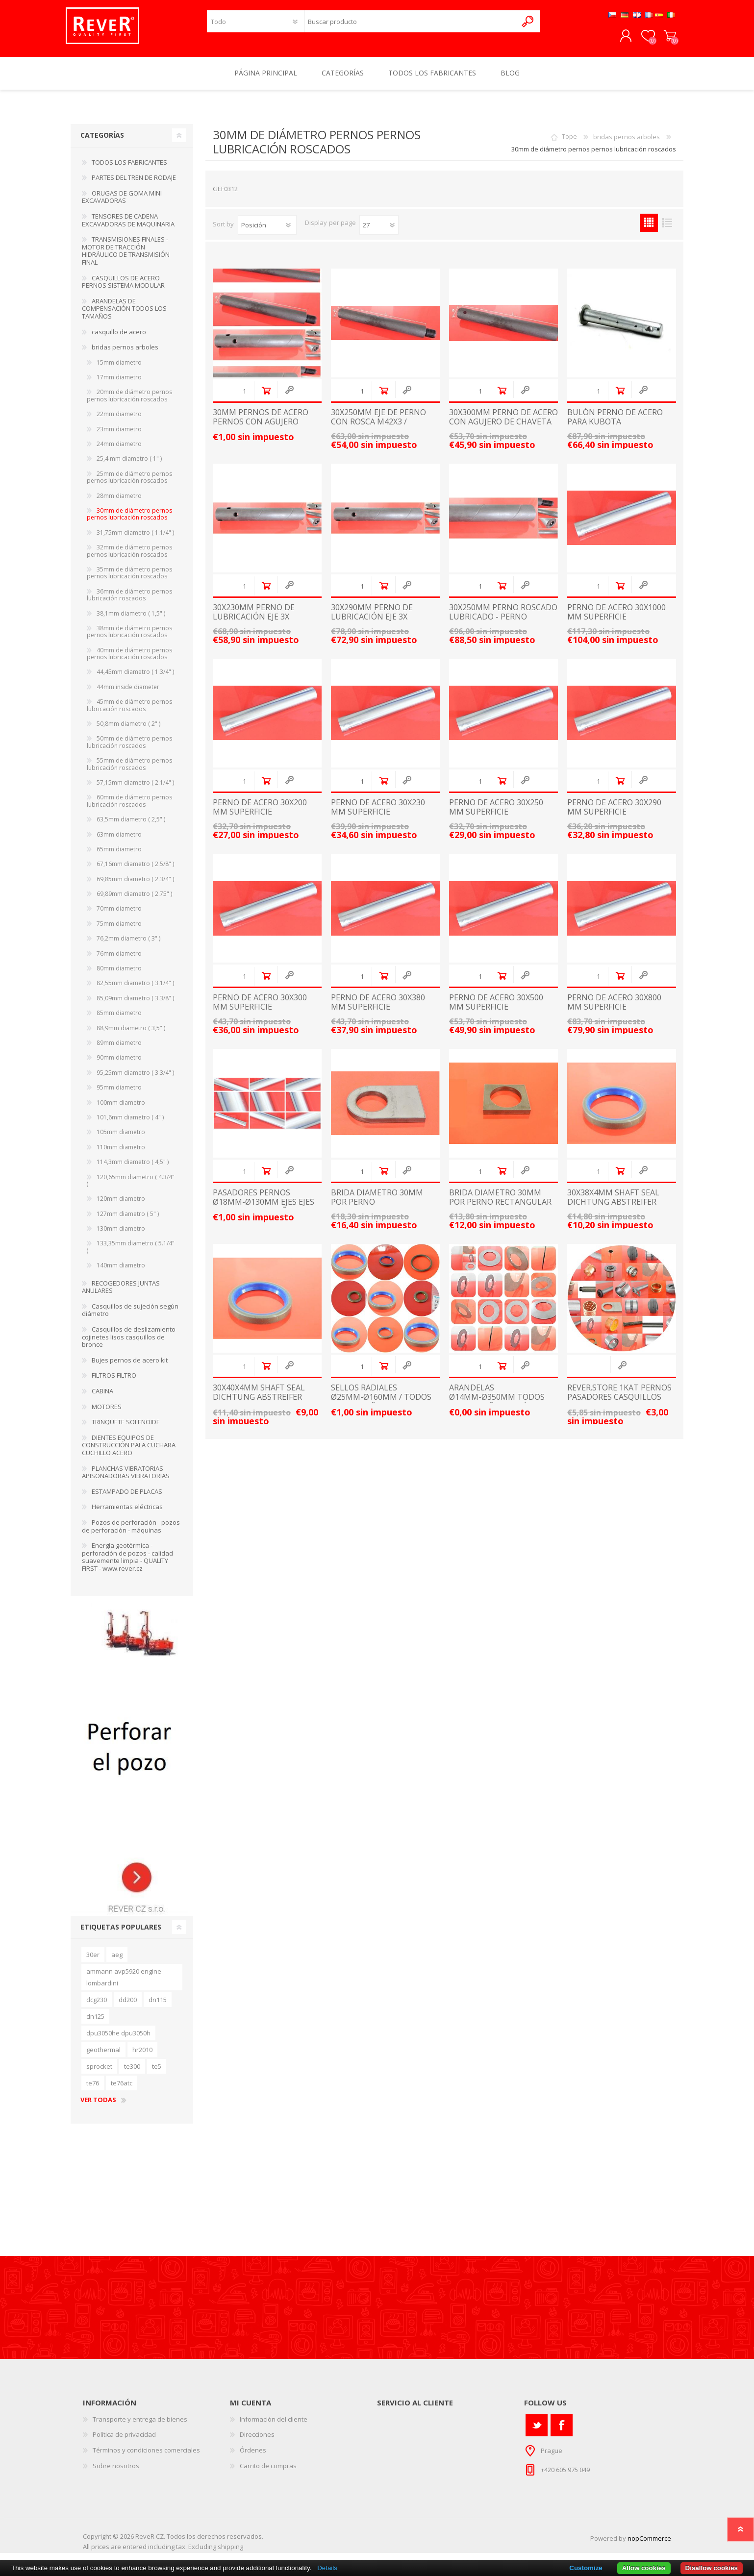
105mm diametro (121, 1139)
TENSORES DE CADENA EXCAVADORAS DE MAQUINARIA (128, 227)
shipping (230, 2553)
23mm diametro (119, 436)
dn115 (158, 2006)
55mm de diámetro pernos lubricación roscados (129, 770)
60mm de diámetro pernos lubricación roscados (129, 807)
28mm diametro (119, 502)
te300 (132, 2073)
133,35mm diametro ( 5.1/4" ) (131, 1253)
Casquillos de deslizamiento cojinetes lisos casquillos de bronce (129, 1344)
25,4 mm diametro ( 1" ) (129, 465)
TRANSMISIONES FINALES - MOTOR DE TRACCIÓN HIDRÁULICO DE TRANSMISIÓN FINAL (126, 257)
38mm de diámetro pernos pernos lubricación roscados (129, 638)
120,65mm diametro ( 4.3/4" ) (131, 1187)
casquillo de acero (119, 338)
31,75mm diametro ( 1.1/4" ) (135, 539)
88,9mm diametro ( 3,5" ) (131, 1035)
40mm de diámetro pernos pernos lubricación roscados (129, 660)
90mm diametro (119, 1064)
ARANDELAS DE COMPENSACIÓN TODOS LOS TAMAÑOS (124, 315)
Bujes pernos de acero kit (130, 1366)
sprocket (99, 2073)
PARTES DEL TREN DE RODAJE (134, 184)
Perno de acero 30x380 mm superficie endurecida (378, 1014)
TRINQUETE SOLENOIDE (126, 1428)
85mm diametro (119, 1020)
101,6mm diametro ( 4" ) (130, 1124)
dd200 (128, 2006)
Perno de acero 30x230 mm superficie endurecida (378, 819)
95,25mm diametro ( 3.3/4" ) (135, 1079)
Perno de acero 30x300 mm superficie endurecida (260, 1014)
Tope (569, 143)
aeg (117, 1961)
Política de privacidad (124, 2441)
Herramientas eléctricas (127, 1513)
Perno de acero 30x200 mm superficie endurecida (260, 819)
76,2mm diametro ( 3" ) (128, 945)
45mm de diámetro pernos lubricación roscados (129, 711)
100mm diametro (121, 1109)
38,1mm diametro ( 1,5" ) (131, 620)
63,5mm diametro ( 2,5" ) (131, 826)
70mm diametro (119, 915)
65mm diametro (119, 856)
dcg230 (96, 2006)
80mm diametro (119, 975)
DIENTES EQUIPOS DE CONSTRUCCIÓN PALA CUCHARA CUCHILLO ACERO (129, 1452)
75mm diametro (119, 930)
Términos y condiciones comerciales (146, 2456)
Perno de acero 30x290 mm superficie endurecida (614, 819)
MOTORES (107, 1413)
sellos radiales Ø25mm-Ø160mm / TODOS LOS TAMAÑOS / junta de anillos (381, 1409)
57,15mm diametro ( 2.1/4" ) (135, 789)
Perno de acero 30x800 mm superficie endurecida (614, 1014)
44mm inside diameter (128, 694)
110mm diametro (121, 1154)
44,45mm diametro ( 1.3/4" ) (135, 678)
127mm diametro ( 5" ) (128, 1220)
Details (327, 2568)
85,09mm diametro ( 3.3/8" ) (135, 1005)
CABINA (102, 1397)
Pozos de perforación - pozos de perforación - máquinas (131, 1533)
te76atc (121, 2089)
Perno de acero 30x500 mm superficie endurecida (496, 1014)
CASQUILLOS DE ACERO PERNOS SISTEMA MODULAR (123, 288)
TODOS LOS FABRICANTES (129, 169)
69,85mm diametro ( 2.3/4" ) (135, 886)
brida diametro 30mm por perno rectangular (500, 1204)
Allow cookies (644, 2568)
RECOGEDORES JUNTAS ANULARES (121, 1294)
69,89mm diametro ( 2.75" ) (134, 900)
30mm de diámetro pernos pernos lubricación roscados (129, 520)
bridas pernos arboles (626, 143)
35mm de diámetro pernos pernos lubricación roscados (129, 579)
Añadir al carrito (265, 397)
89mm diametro (119, 1049)
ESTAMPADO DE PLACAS (127, 1498)
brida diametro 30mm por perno (377, 1204)
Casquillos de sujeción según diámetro (130, 1317)
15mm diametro (119, 369)
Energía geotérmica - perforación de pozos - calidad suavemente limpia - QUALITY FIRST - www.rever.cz (127, 1564)
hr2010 (142, 2056)
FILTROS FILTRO (114, 1382)
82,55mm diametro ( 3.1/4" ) (135, 990)
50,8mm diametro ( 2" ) (128, 730)
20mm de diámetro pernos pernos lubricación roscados (129, 402)
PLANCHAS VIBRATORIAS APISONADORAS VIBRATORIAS (126, 1479)
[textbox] (410, 25)
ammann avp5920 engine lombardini (123, 1984)
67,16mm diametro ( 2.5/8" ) (135, 871)
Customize (585, 2568)
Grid (649, 230)
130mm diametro (121, 1235)
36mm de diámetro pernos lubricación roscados (129, 601)
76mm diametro (119, 960)
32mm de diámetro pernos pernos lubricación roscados (129, 557)
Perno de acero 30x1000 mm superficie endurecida (616, 624)
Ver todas (98, 2107)
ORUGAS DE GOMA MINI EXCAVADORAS (122, 204)
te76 (92, 2089)
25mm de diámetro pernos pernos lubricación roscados (129, 484)
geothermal (103, 2056)
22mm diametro (119, 421)
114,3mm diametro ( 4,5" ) (133, 1168)
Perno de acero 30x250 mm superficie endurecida (496, 819)
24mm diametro (119, 450)
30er (93, 1961)
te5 (156, 2073)
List (667, 230)
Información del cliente (273, 2426)
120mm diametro (121, 1205)
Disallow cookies (711, 2568)
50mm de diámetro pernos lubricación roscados (129, 748)
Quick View (289, 397)
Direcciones (257, 2441)
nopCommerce (649, 2545)
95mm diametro (119, 1094)
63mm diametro (119, 841)
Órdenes (253, 2456)
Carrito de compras (665, 39)
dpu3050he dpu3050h (118, 2039)
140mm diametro (121, 1272)
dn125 (95, 2023)
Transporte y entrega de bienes (140, 2426)
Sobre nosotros (116, 2472)
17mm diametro (119, 384)
